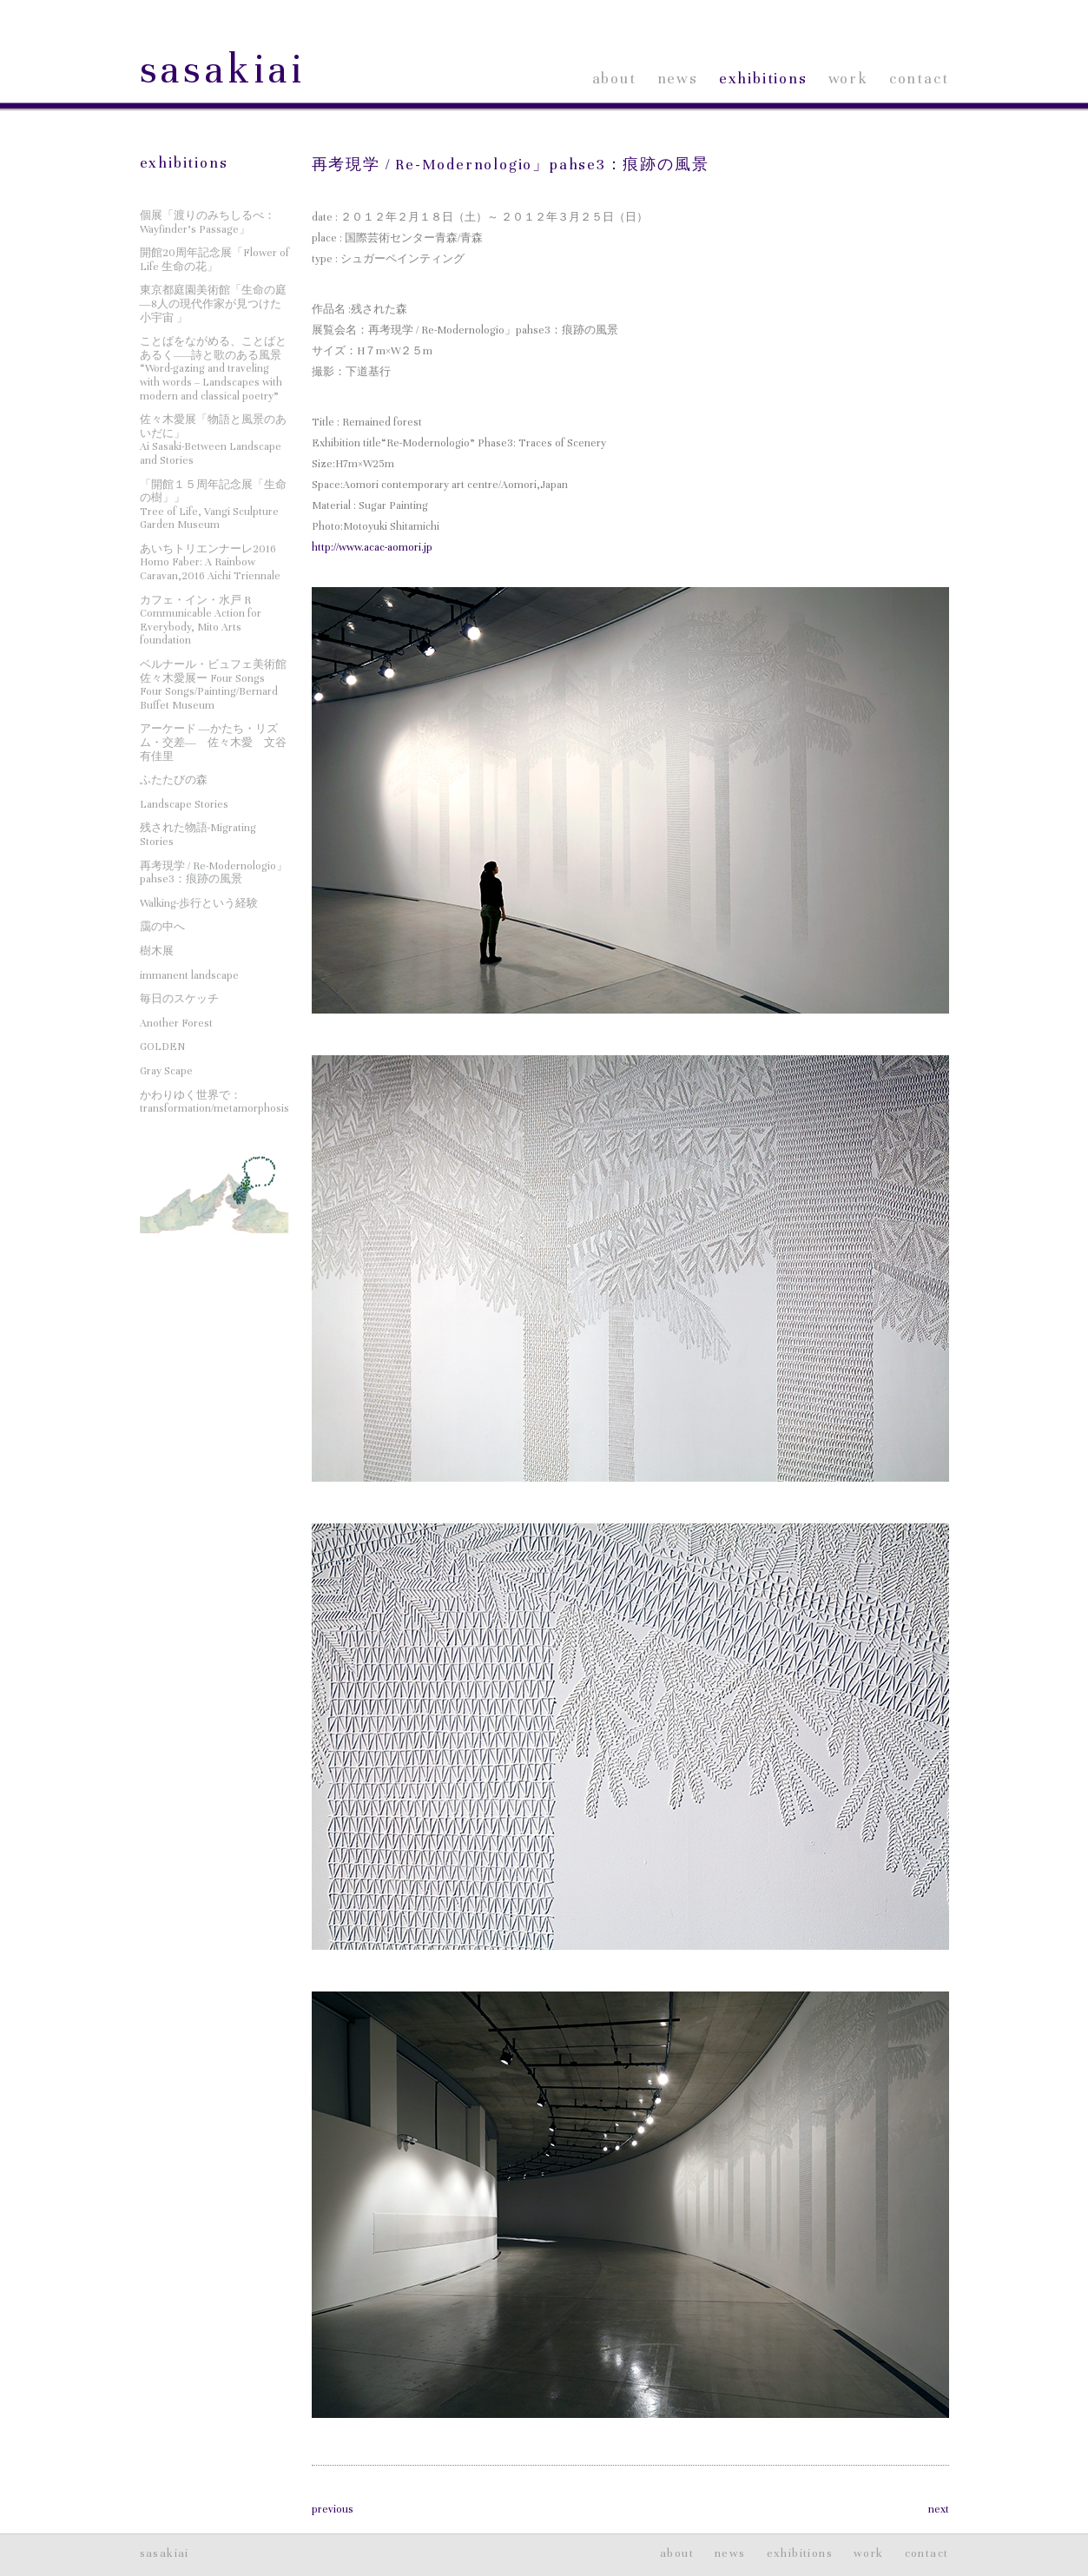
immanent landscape (189, 975)
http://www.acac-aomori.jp (372, 547)
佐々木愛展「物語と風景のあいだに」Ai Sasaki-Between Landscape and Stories (213, 439)
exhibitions (763, 78)
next (938, 2509)
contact (919, 78)
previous (332, 2509)
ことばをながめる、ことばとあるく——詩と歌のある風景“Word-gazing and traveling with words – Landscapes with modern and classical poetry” (213, 368)
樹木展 (157, 951)
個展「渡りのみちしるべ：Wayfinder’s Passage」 (207, 222)
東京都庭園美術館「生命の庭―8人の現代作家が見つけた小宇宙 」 (213, 303)
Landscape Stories (184, 804)
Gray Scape (166, 1071)
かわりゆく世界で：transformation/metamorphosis (214, 1102)
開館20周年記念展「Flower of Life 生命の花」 (214, 260)
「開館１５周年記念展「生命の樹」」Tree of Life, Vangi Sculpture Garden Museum (213, 505)
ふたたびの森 (174, 780)
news (677, 78)
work (848, 78)
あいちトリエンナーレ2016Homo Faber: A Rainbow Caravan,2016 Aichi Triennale (210, 562)
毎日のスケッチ (179, 999)
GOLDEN (162, 1046)
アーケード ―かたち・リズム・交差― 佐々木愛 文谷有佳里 (213, 742)
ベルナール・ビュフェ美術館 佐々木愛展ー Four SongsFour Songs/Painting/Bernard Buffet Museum (213, 684)
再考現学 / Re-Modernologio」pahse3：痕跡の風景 (510, 164)
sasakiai (223, 70)
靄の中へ (162, 927)
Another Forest (176, 1023)
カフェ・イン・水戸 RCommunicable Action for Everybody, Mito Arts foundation (200, 620)
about (614, 78)
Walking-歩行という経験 (199, 903)
